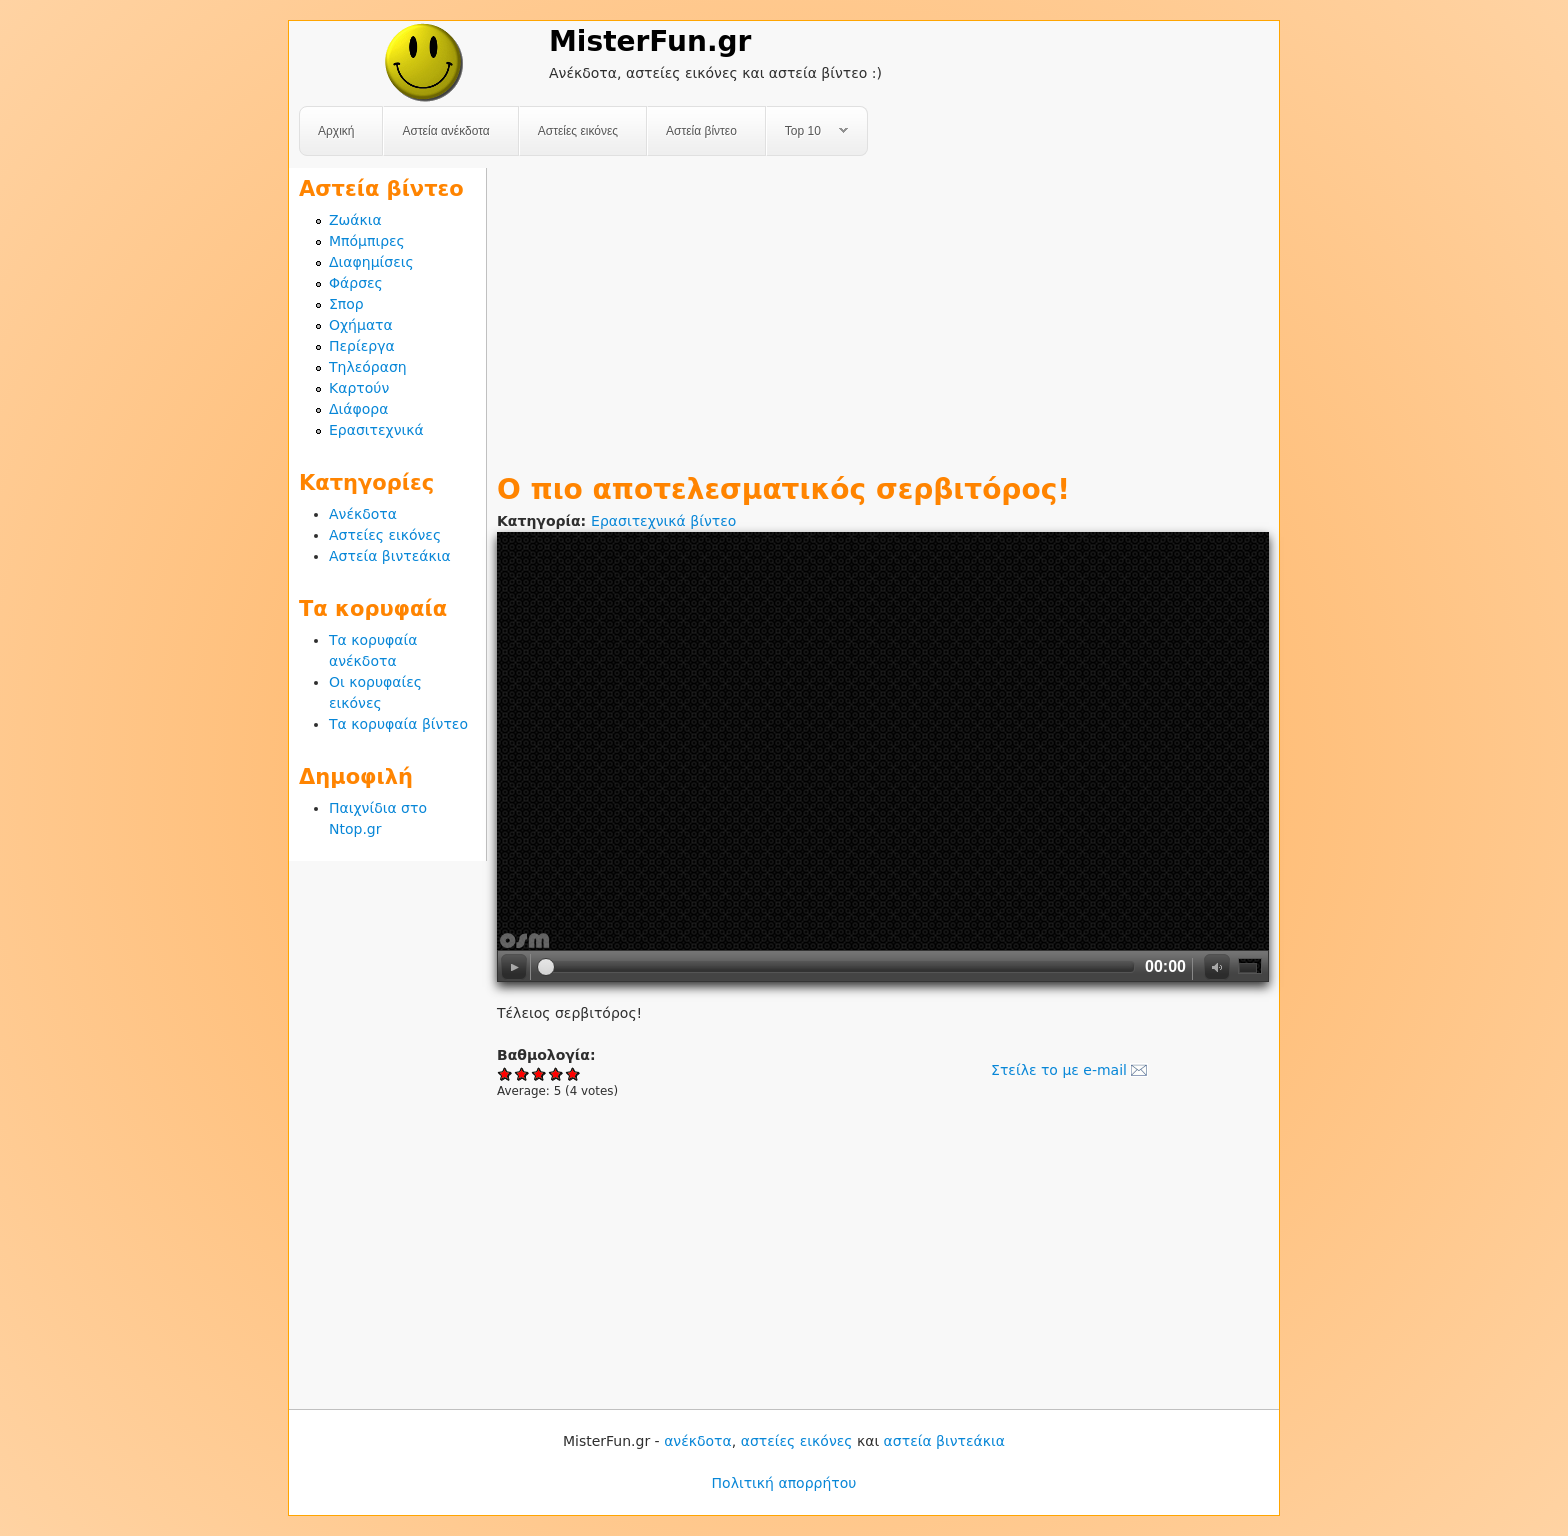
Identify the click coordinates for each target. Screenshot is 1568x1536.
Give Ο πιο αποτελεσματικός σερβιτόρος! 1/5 (505, 1073)
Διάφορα (358, 409)
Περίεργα (362, 346)
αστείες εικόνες (797, 1441)
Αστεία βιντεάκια (390, 556)
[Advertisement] (883, 308)
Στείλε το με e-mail (1059, 1070)
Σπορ (346, 304)
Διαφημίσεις (371, 262)
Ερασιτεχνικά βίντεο (663, 521)
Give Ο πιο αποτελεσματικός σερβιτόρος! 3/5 (539, 1073)
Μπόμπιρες (367, 241)
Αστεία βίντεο (701, 131)
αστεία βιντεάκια (944, 1441)
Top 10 (807, 131)
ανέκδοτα (698, 1441)
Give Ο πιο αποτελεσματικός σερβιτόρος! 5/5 (573, 1073)
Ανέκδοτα (363, 514)
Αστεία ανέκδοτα (445, 131)
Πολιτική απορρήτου (784, 1483)
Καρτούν (359, 388)
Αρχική (336, 131)
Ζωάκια (355, 220)
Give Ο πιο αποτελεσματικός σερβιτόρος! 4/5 (556, 1073)
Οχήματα (361, 325)
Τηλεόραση (368, 367)
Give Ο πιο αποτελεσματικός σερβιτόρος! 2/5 (522, 1073)
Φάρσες (356, 283)
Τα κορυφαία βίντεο (398, 724)
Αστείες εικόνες (578, 131)
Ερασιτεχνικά (376, 430)
